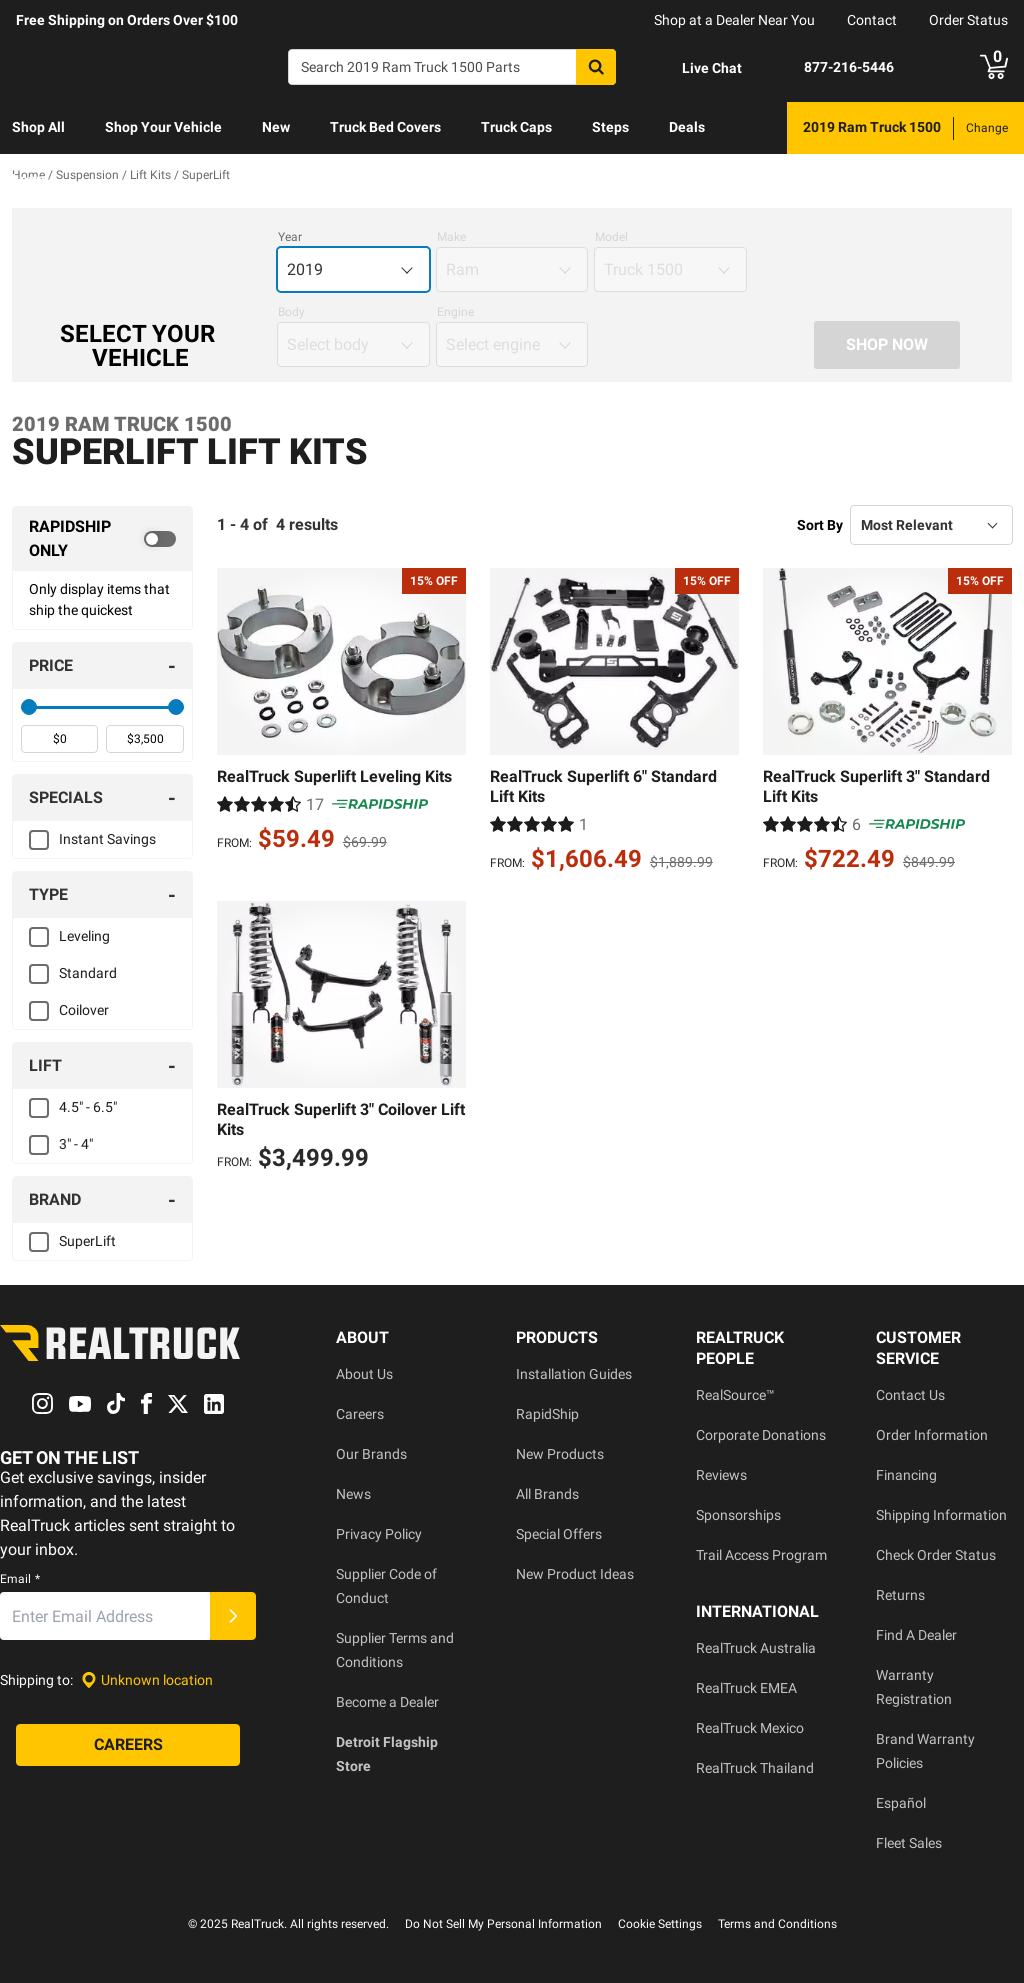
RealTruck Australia (756, 1648)
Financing (906, 1475)
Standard (88, 973)
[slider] (29, 707)
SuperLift (87, 1241)
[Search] (452, 67)
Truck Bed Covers (385, 127)
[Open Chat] (695, 68)
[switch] (102, 539)
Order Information (932, 1435)
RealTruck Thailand (755, 1768)
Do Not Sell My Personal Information (503, 1924)
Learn (30, 179)
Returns (900, 1595)
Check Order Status (936, 1555)
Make (451, 237)
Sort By (820, 525)
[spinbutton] (59, 739)
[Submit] (233, 1617)
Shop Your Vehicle (163, 127)
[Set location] (147, 1680)
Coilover (84, 1010)
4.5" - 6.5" (88, 1107)
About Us (364, 1374)
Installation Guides (574, 1374)
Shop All (38, 127)
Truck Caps (516, 127)
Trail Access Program (761, 1555)
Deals (687, 127)
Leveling (84, 936)
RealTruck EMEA (746, 1688)
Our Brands (371, 1454)
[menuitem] (38, 128)
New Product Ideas (575, 1574)
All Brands (547, 1494)
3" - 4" (76, 1144)
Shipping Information (941, 1515)
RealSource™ (735, 1395)
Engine (455, 312)
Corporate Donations (761, 1435)
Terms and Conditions (777, 1924)
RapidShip (547, 1414)
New (276, 127)
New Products (560, 1454)
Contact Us (910, 1395)
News (353, 1494)
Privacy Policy (379, 1534)
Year (290, 237)
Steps (610, 127)
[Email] (105, 1617)
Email (20, 1580)
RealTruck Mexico (750, 1728)
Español (901, 1803)
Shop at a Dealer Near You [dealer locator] (734, 20)
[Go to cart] (994, 67)
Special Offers (559, 1534)
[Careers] (128, 1746)
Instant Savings (107, 839)
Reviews (721, 1475)
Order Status (968, 20)
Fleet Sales (909, 1843)
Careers (360, 1414)
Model (611, 237)
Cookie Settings (660, 1924)
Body (291, 312)
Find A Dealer (916, 1635)
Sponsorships (738, 1515)
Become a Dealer (387, 1702)
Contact (872, 20)
